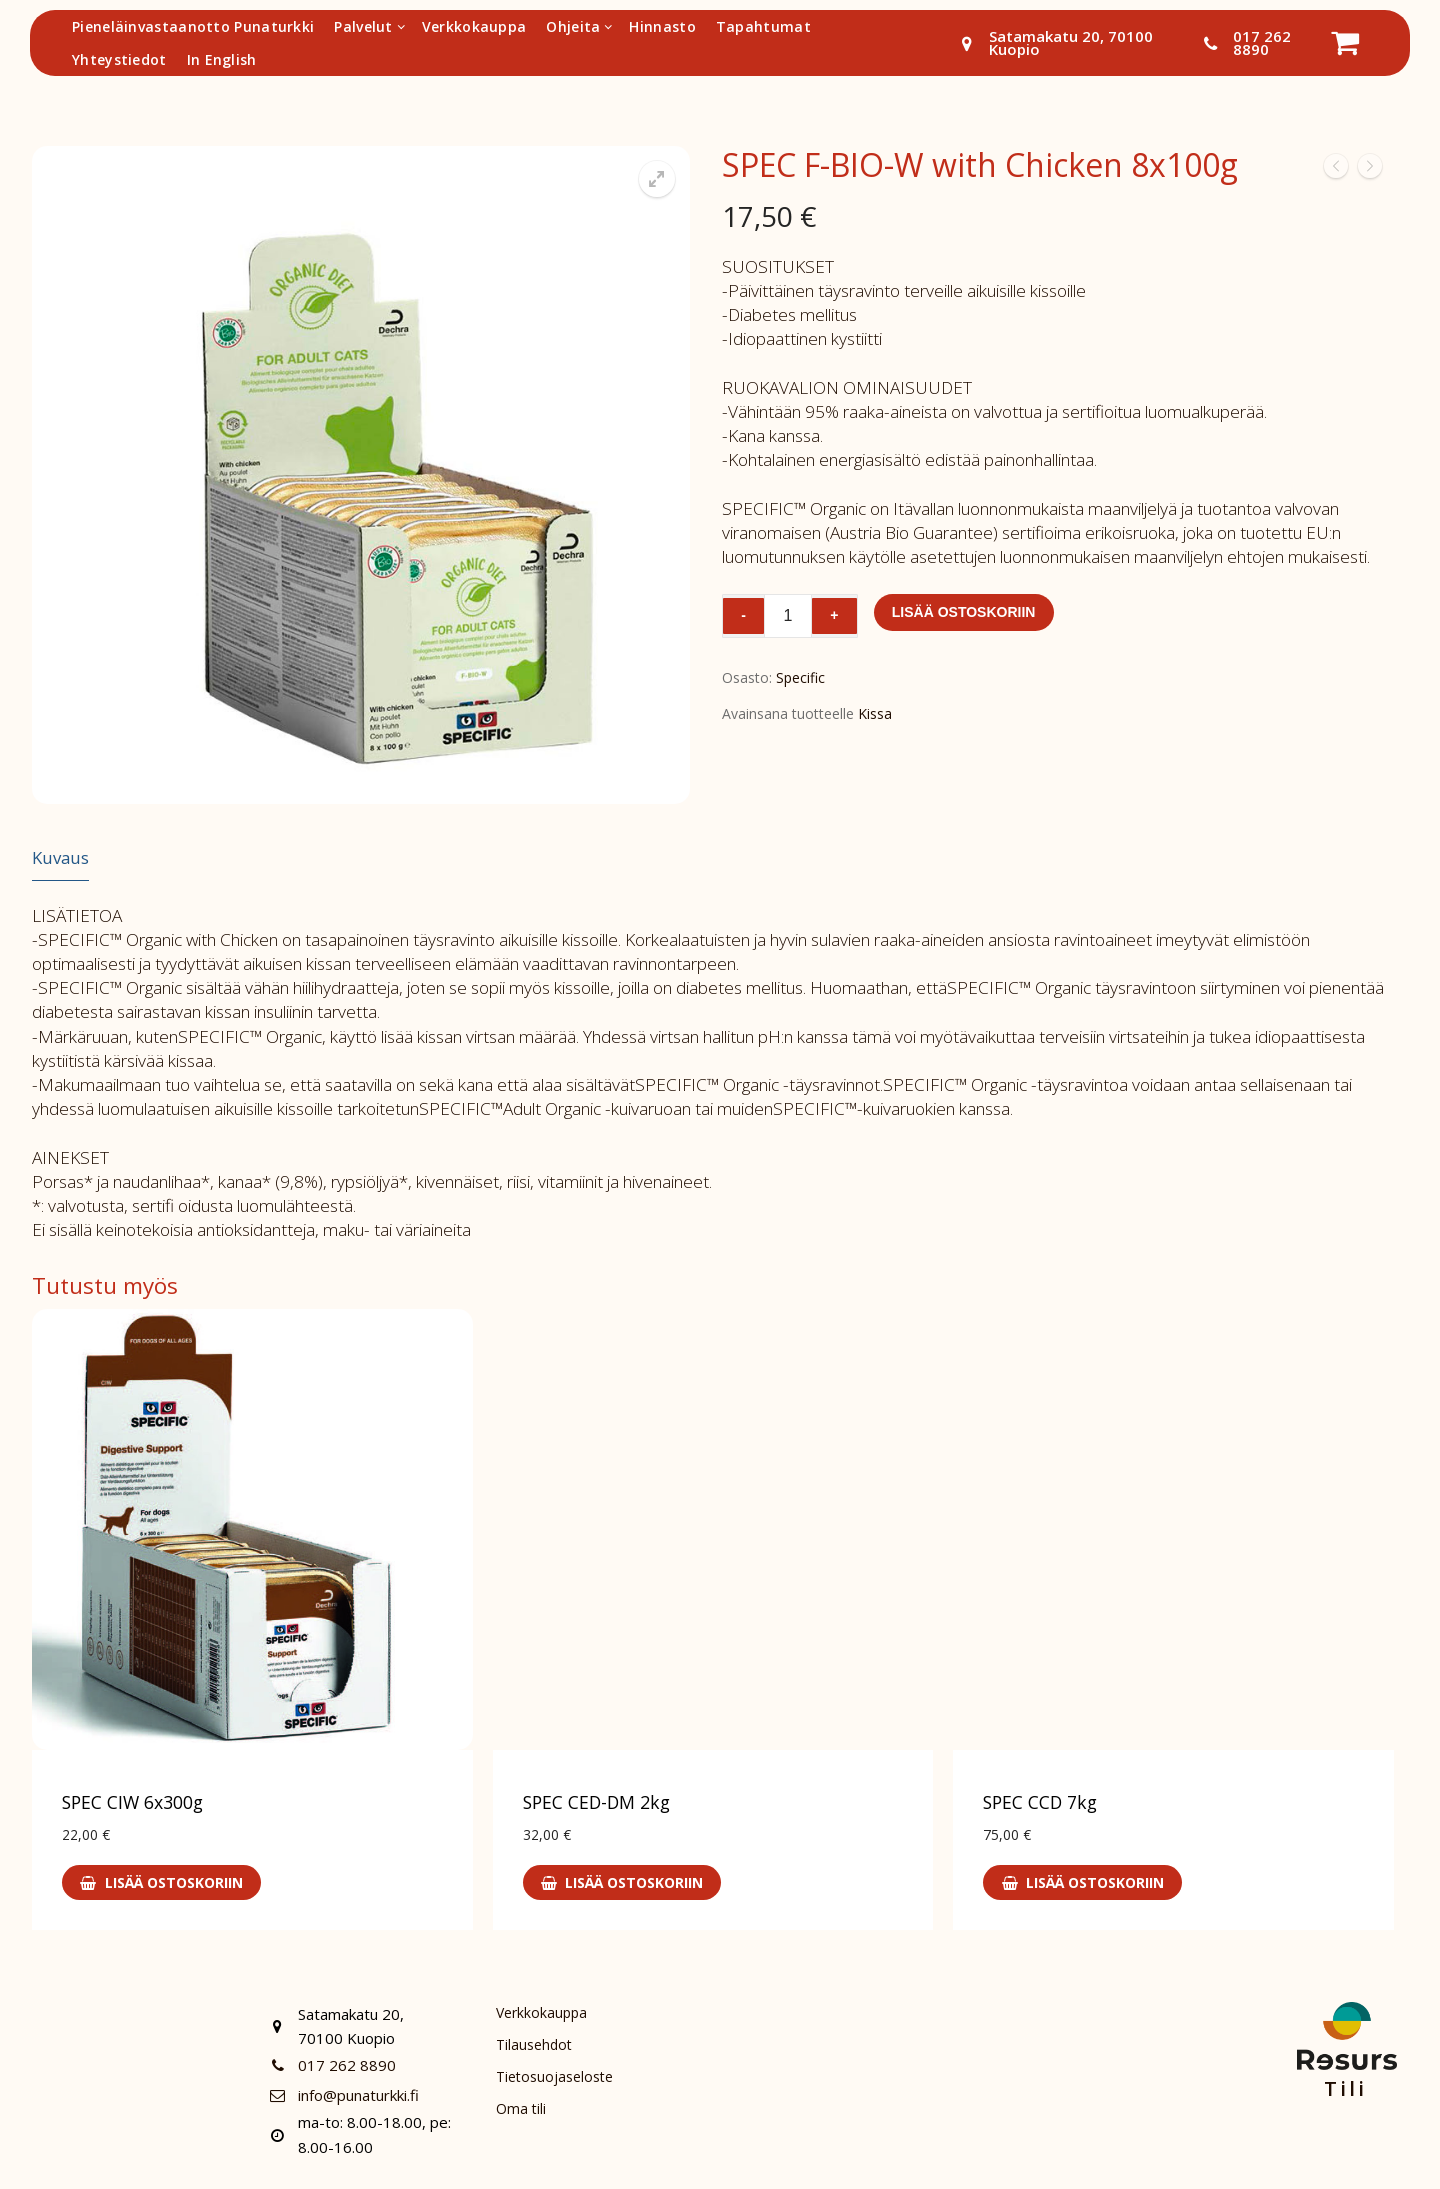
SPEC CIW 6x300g (132, 1802)
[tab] (60, 858)
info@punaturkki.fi (341, 2095)
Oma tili (521, 2112)
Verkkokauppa (543, 2013)
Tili (1345, 2088)
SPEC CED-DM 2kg (596, 1802)
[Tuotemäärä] (788, 616)
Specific (800, 677)
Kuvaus (60, 857)
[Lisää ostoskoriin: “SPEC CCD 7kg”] (1082, 1882)
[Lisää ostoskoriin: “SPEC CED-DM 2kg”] (622, 1882)
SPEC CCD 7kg (1040, 1802)
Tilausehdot (535, 2046)
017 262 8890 (1242, 43)
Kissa (875, 713)
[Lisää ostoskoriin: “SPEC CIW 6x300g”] (161, 1882)
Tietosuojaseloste (556, 2079)
